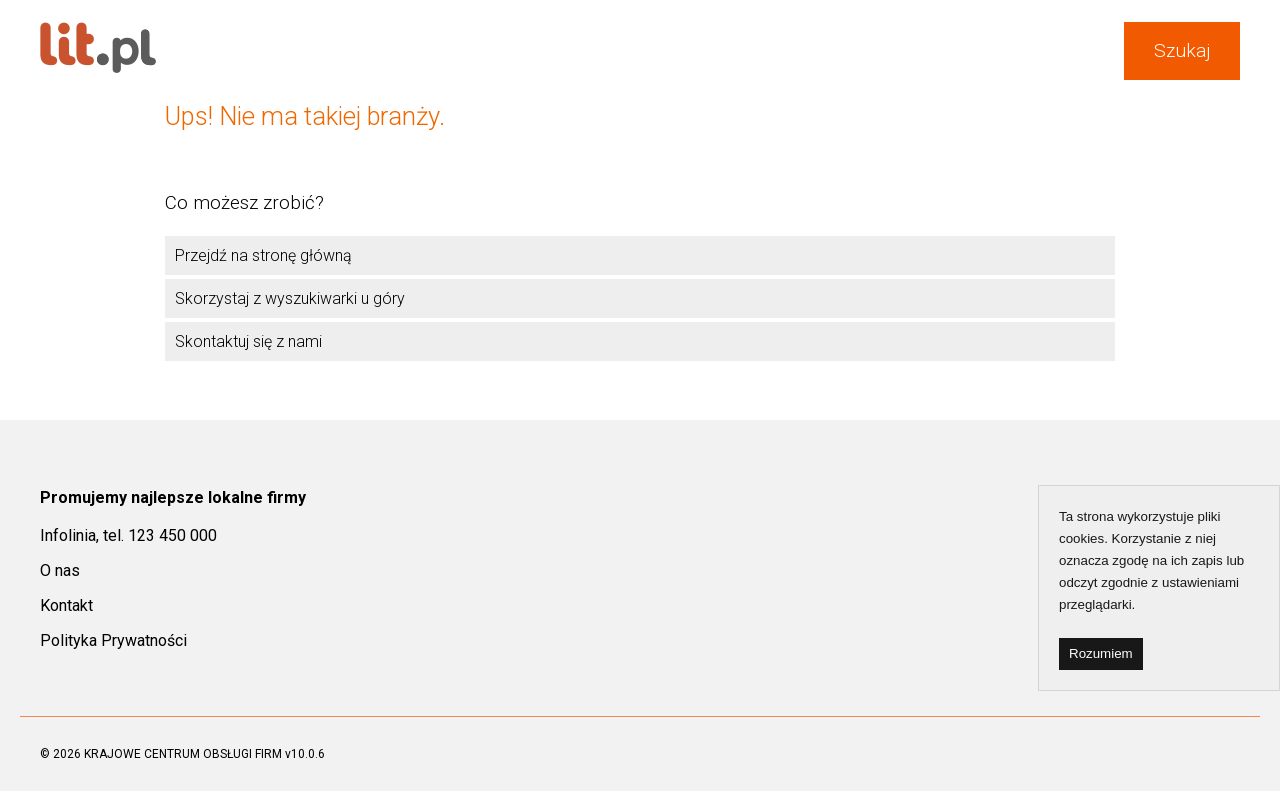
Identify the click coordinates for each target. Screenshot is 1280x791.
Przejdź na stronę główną (263, 255)
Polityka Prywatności (113, 640)
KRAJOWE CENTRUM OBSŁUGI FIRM (183, 754)
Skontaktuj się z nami (248, 341)
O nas (60, 570)
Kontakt (66, 605)
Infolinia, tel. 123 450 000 (128, 535)
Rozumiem (1101, 653)
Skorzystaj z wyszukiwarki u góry (290, 298)
